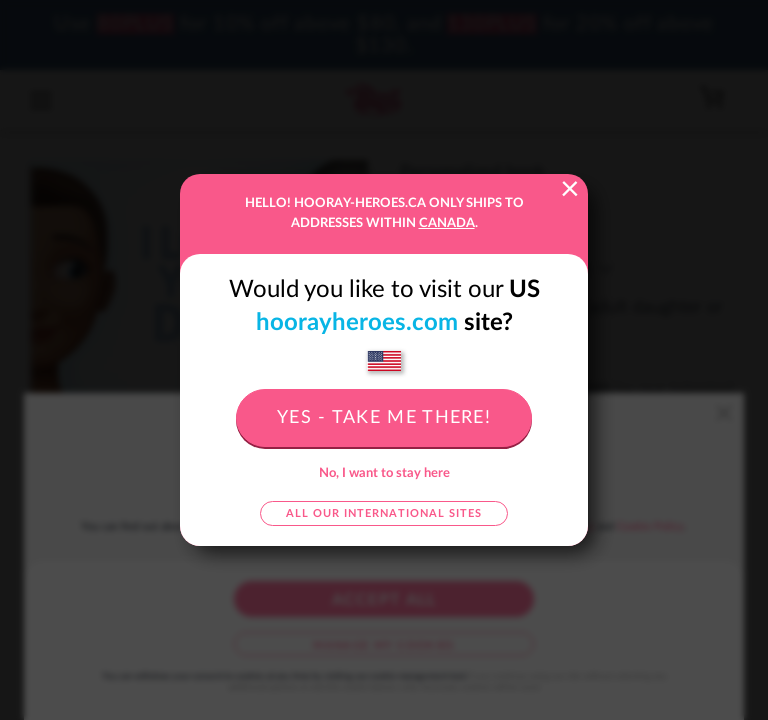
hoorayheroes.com (357, 323)
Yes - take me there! (384, 418)
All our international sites (384, 513)
